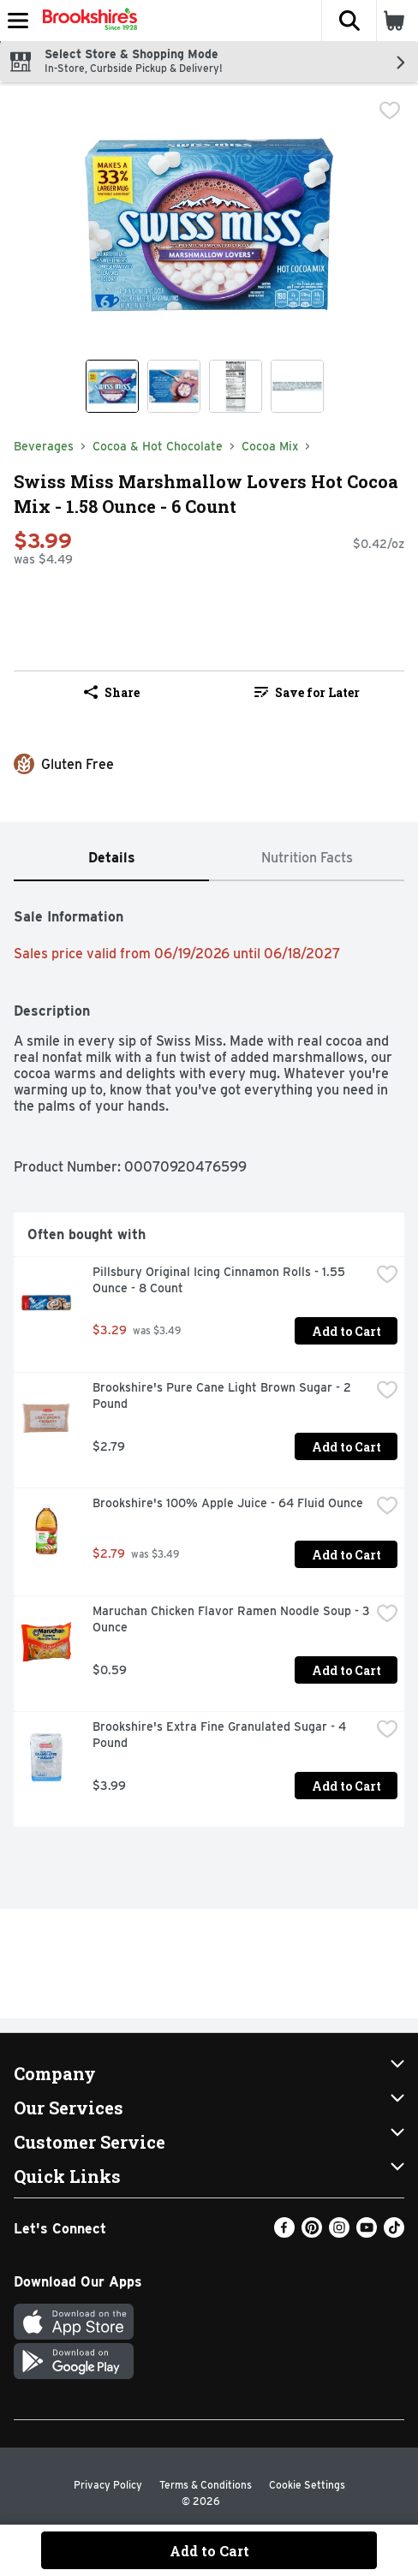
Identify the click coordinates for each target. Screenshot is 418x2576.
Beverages (44, 446)
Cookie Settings (307, 2484)
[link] (306, 692)
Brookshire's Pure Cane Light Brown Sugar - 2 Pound (224, 1395)
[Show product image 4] (297, 386)
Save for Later (307, 692)
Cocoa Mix (270, 446)
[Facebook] (284, 2233)
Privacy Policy (108, 2484)
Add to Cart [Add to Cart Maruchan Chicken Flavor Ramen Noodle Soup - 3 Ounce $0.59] (346, 1670)
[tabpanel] (209, 1360)
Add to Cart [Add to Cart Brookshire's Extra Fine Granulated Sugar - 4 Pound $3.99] (346, 1786)
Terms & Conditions (205, 2484)
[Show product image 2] (173, 386)
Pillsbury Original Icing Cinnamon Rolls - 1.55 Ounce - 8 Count (221, 1280)
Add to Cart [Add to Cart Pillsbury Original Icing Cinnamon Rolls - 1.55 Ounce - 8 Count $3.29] (346, 1331)
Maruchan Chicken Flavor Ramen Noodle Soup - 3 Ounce (231, 1619)
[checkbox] (389, 110)
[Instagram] (339, 2233)
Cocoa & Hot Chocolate (158, 446)
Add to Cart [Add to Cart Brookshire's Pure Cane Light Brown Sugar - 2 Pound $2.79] (346, 1447)
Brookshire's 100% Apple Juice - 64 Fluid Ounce (228, 1503)
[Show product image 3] (235, 386)
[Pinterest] (312, 2233)
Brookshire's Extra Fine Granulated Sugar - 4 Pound (221, 1735)
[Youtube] (366, 2233)
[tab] (111, 858)
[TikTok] (394, 2233)
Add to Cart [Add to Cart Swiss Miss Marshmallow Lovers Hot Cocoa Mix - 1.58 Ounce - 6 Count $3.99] (209, 2551)
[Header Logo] (86, 20)
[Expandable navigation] (18, 20)
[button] (348, 20)
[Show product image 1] (112, 386)
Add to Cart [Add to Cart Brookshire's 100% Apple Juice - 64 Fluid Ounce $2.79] (346, 1555)
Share (112, 692)
